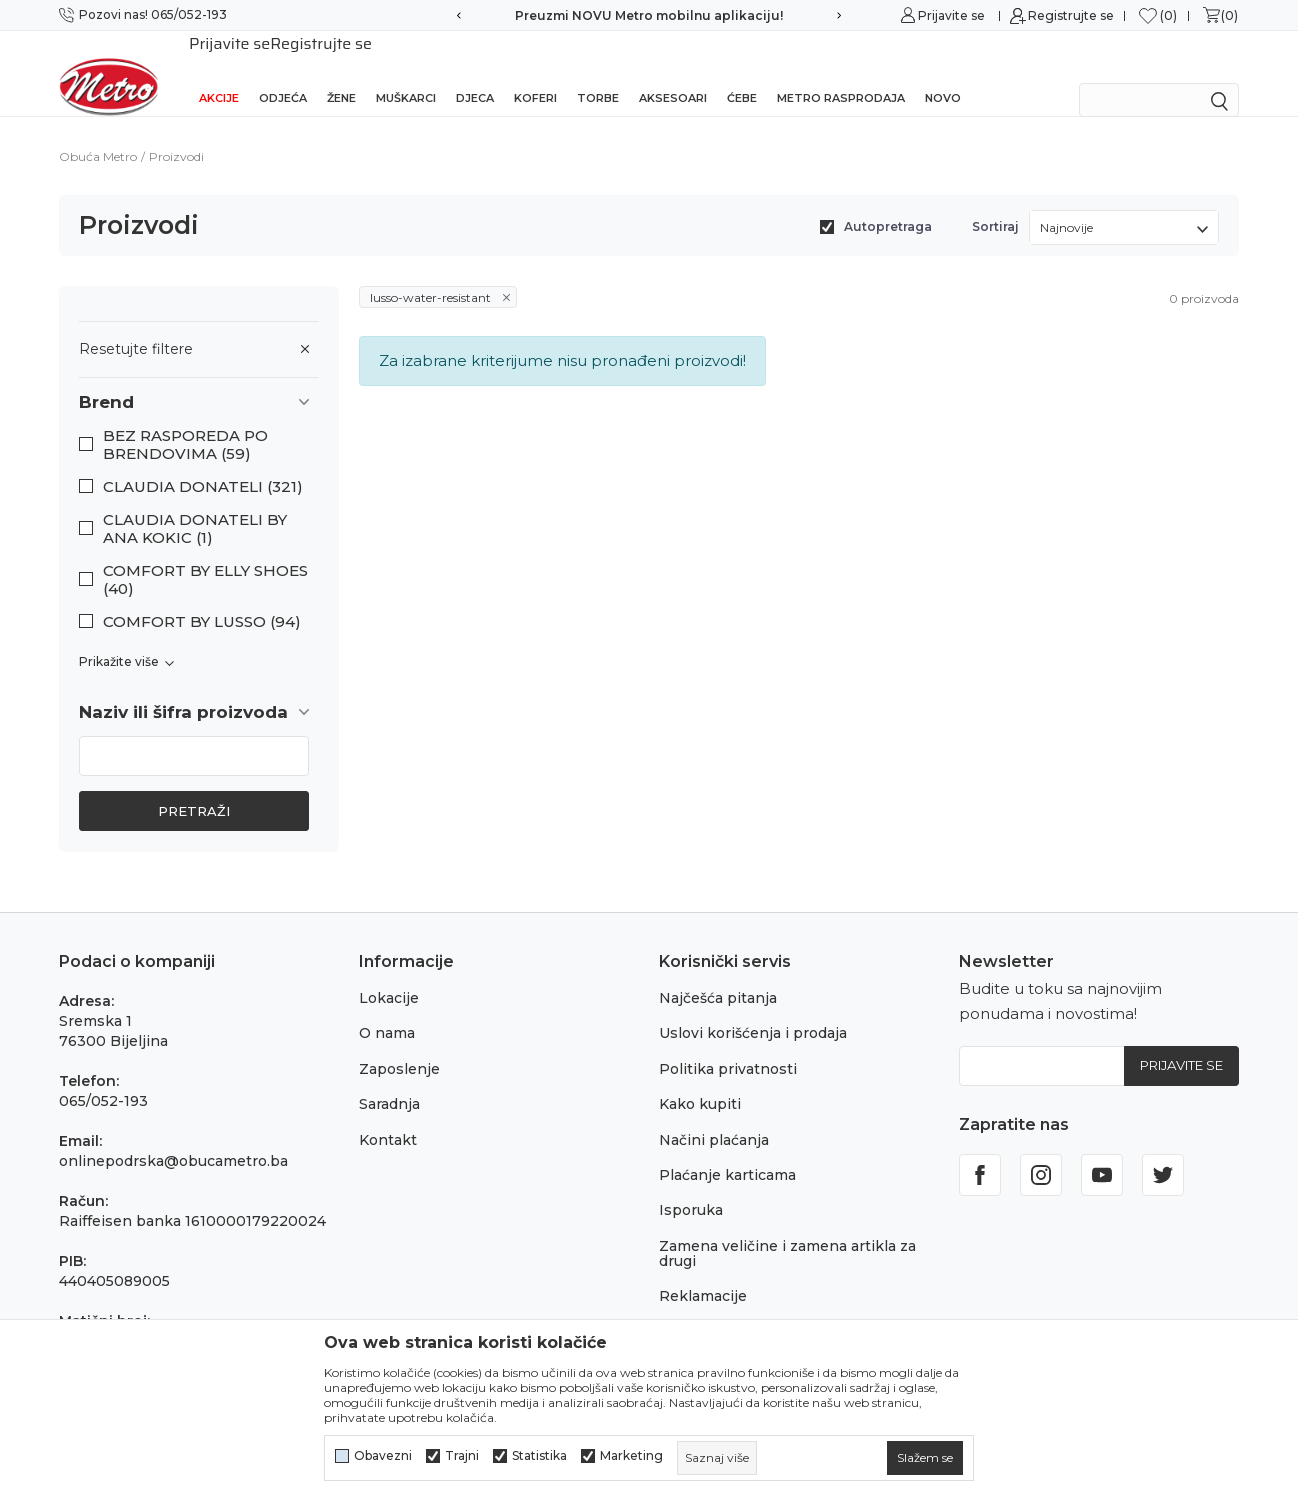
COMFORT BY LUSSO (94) (202, 596)
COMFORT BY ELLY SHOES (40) (205, 554)
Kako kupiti (700, 1078)
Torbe (598, 72)
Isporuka (691, 1184)
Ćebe (742, 72)
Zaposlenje (399, 1043)
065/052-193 (103, 1075)
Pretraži (194, 785)
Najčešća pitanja (718, 972)
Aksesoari (673, 72)
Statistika (539, 1456)
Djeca (475, 72)
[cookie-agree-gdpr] (925, 1458)
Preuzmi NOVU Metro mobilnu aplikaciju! (649, 15)
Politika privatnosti (728, 1043)
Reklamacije (703, 1270)
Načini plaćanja (714, 1114)
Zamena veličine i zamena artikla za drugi (787, 1227)
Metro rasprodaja (841, 72)
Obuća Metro (98, 130)
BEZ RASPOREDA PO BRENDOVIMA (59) (185, 419)
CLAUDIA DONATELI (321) (203, 461)
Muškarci (406, 72)
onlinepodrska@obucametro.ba (173, 1135)
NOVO (943, 72)
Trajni (462, 1456)
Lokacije (389, 972)
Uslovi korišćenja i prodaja (753, 1007)
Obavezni (383, 1456)
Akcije (219, 72)
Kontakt (388, 1114)
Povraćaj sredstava (726, 1306)
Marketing (631, 1456)
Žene (341, 72)
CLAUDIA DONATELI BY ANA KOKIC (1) (195, 503)
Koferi (535, 72)
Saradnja (389, 1078)
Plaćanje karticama (727, 1149)
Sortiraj (995, 200)
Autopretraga (888, 200)
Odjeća (283, 72)
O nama (387, 1007)
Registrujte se (1071, 15)
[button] (199, 376)
